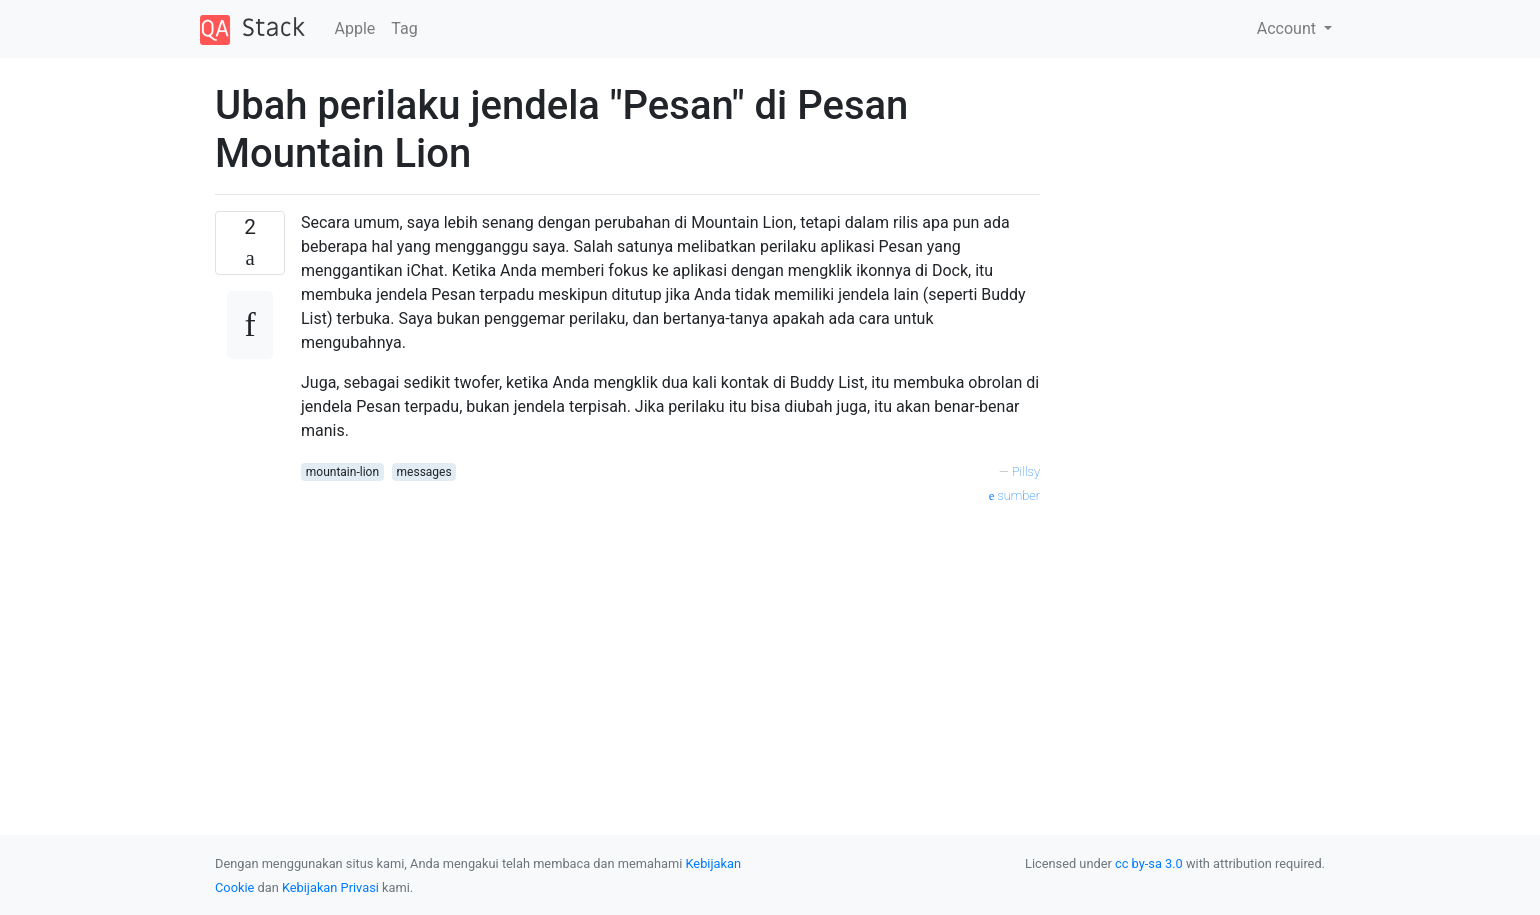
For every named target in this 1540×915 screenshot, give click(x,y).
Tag (404, 28)
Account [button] (1288, 28)
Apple (355, 28)
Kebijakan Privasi (330, 887)
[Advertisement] (670, 647)
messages (424, 472)
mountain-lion (342, 472)
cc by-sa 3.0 (1149, 863)
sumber (1014, 495)
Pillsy (1026, 471)
